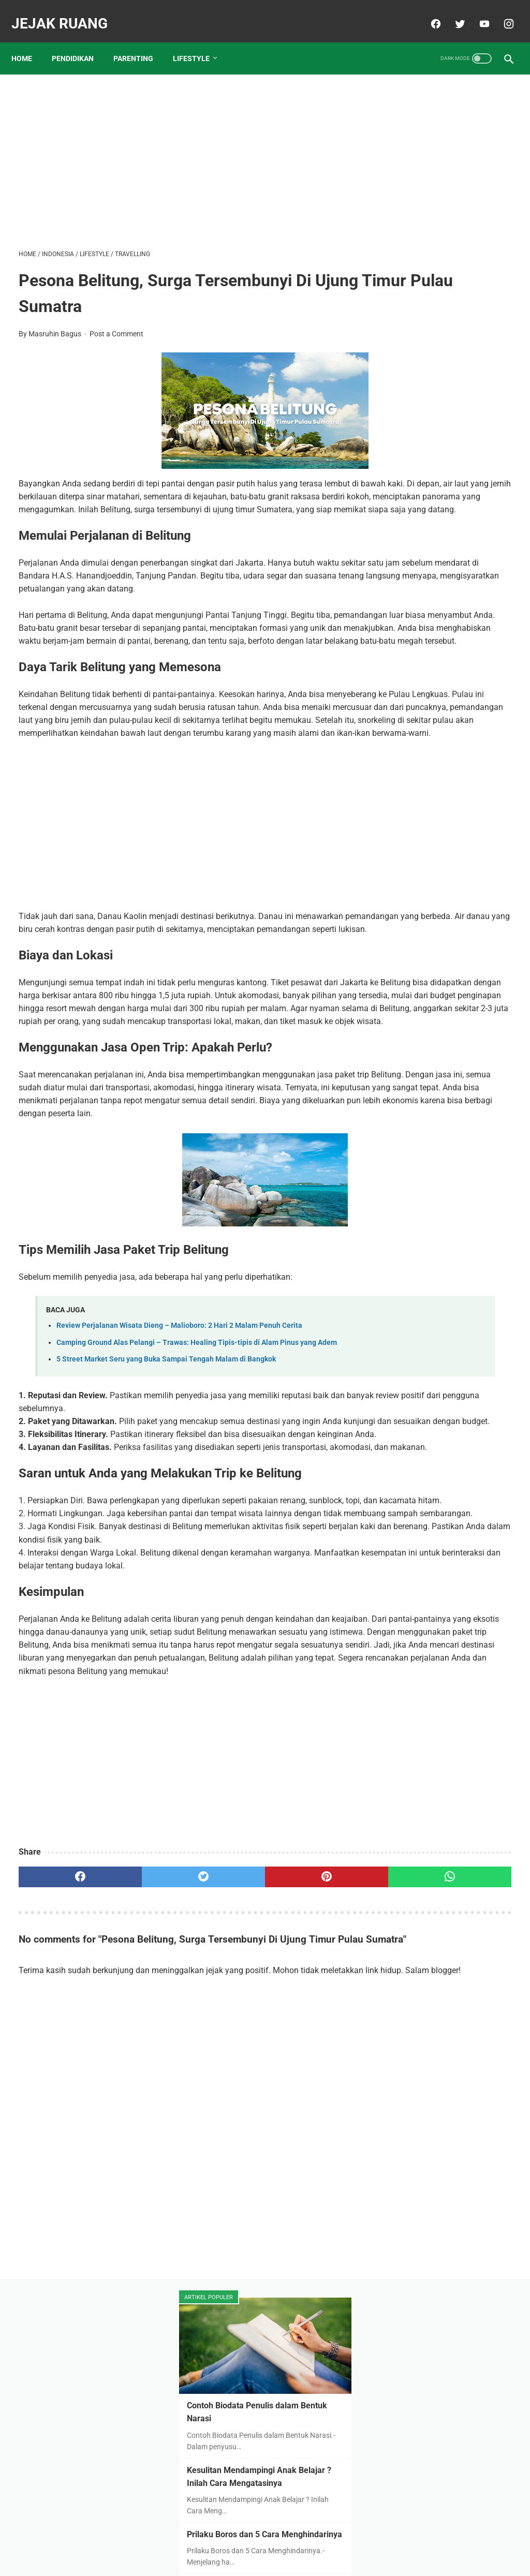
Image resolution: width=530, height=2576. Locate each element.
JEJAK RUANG (67, 12)
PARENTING (140, 41)
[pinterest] (224, 2113)
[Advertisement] (183, 148)
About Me (203, 2543)
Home (29, 41)
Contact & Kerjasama (307, 2543)
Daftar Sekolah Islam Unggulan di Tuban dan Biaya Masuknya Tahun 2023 (446, 449)
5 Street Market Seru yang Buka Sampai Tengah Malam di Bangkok (166, 1504)
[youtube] (476, 12)
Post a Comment (116, 323)
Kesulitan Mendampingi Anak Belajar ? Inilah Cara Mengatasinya (447, 243)
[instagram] (500, 12)
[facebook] (427, 12)
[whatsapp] (306, 2113)
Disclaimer (246, 2543)
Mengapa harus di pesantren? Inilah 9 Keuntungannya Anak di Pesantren (448, 681)
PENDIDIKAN (80, 41)
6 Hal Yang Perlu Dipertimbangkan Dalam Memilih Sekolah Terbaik (438, 604)
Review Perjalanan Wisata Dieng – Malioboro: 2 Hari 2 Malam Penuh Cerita (179, 1459)
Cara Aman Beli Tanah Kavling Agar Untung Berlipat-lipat (447, 526)
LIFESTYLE (198, 41)
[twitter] (451, 12)
